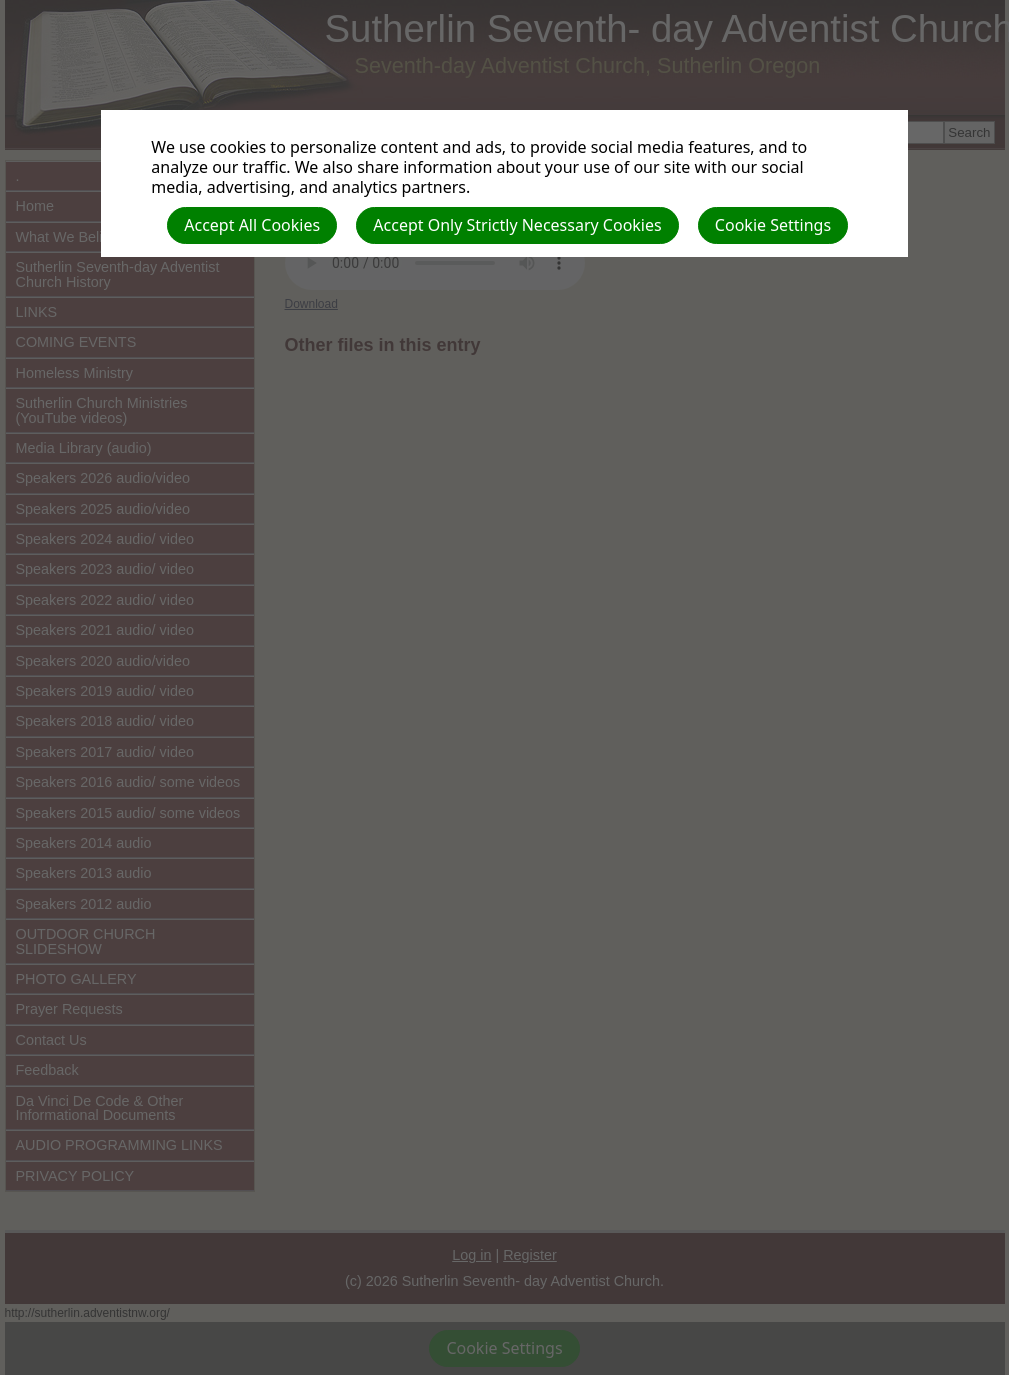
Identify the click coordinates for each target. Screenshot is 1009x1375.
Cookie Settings (773, 225)
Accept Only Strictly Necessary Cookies (517, 225)
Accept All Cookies (252, 225)
